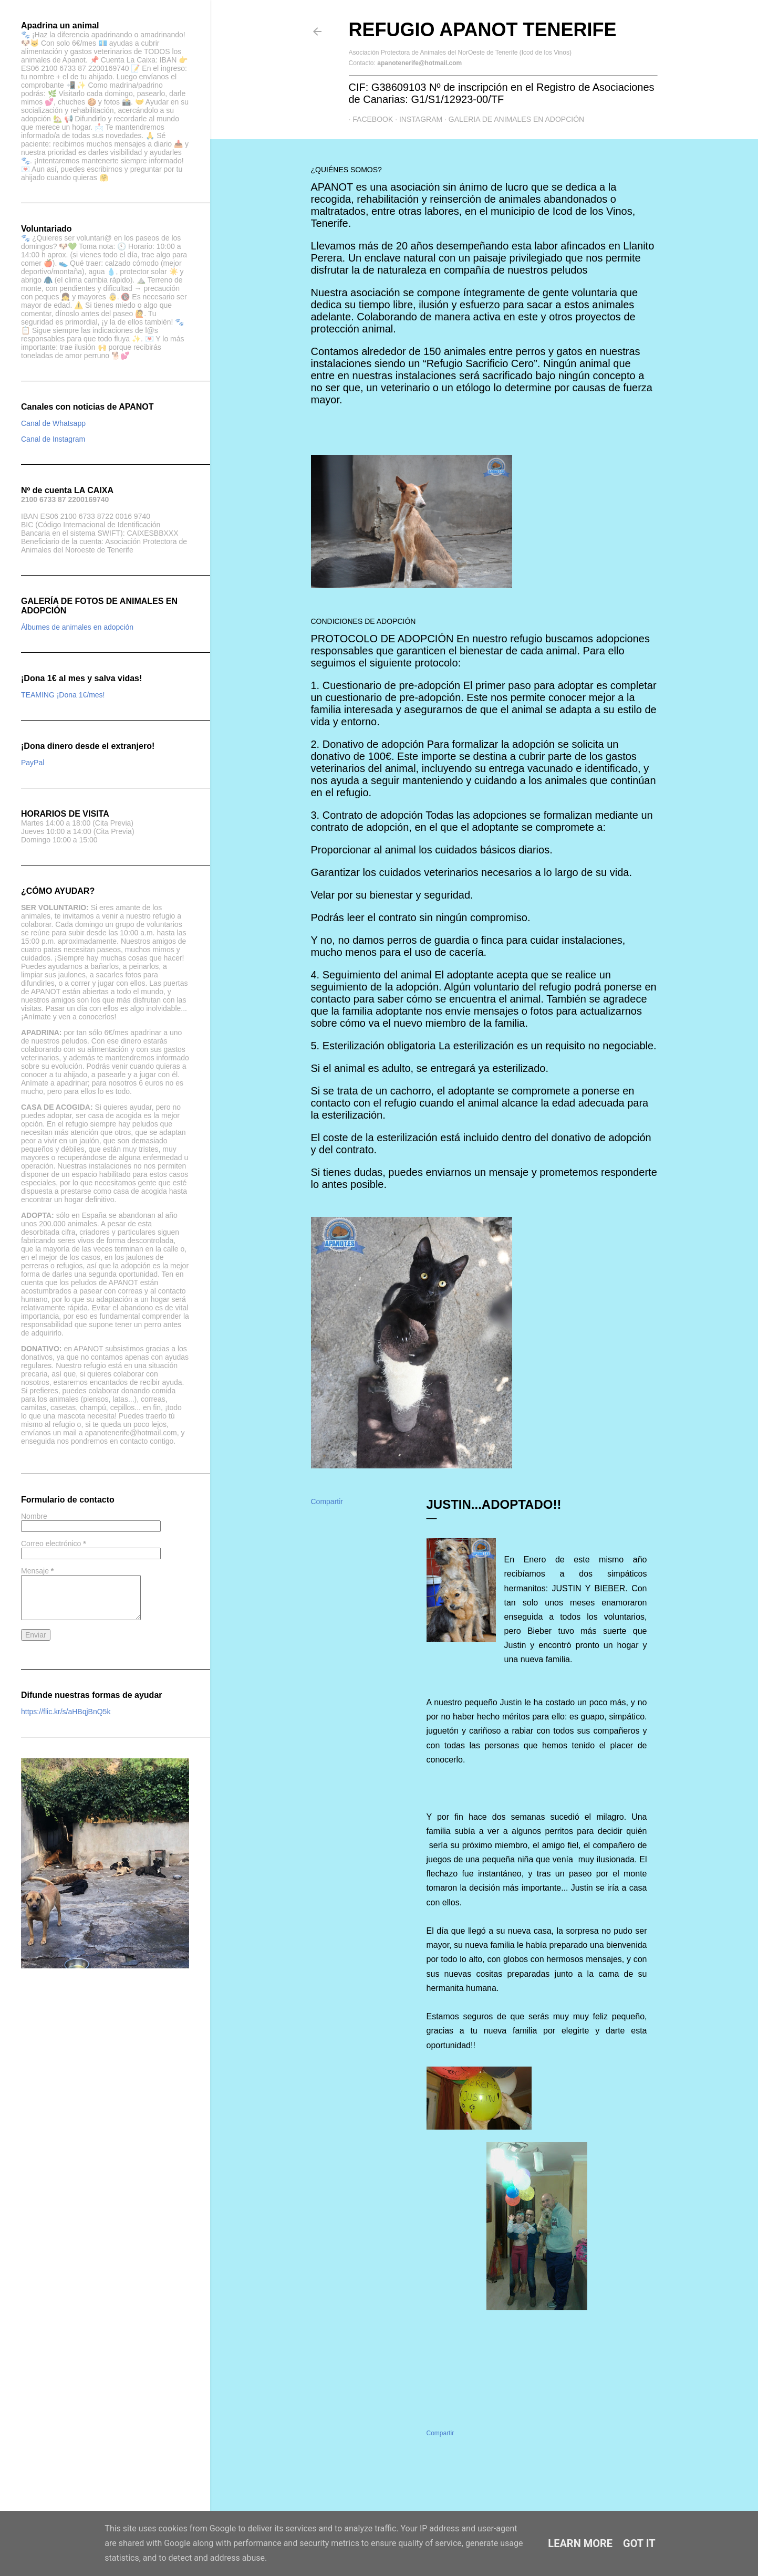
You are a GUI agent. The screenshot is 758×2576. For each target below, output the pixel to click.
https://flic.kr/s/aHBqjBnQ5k (65, 1711)
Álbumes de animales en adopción (77, 627)
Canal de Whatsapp (53, 423)
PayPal (32, 762)
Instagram (416, 119)
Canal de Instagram (53, 439)
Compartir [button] (327, 1501)
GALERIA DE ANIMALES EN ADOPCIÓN (512, 119)
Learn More (580, 2543)
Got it (639, 2543)
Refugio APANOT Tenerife (483, 29)
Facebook (369, 119)
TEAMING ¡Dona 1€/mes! (63, 695)
